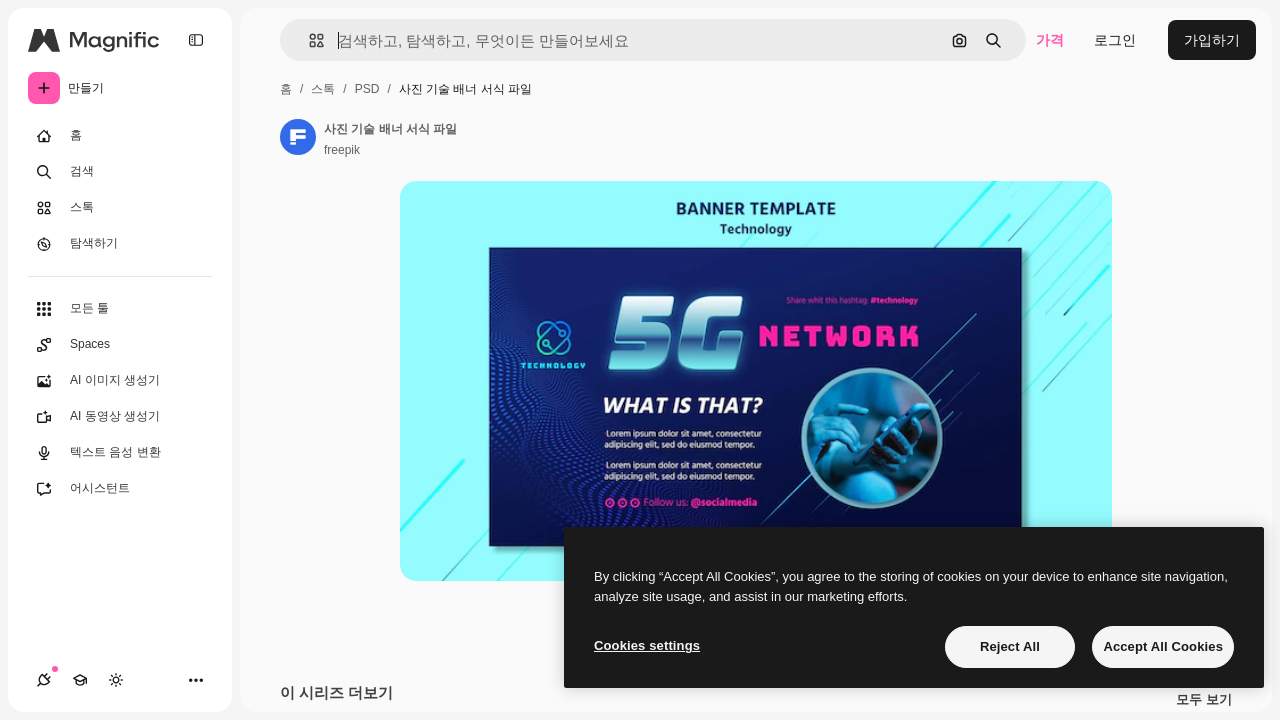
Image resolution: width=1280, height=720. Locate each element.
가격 (1050, 40)
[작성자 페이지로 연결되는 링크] (298, 137)
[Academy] (80, 680)
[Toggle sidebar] (196, 40)
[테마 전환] (116, 680)
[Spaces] (120, 345)
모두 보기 (1204, 700)
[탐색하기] (120, 244)
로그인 (1115, 40)
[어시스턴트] (120, 489)
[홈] (120, 136)
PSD (367, 89)
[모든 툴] (120, 309)
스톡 (323, 89)
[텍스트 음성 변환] (120, 453)
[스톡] (120, 208)
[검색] (120, 172)
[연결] (44, 680)
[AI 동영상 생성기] (120, 417)
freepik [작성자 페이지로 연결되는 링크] (342, 150)
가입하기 (1212, 40)
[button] (308, 40)
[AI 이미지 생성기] (120, 381)
